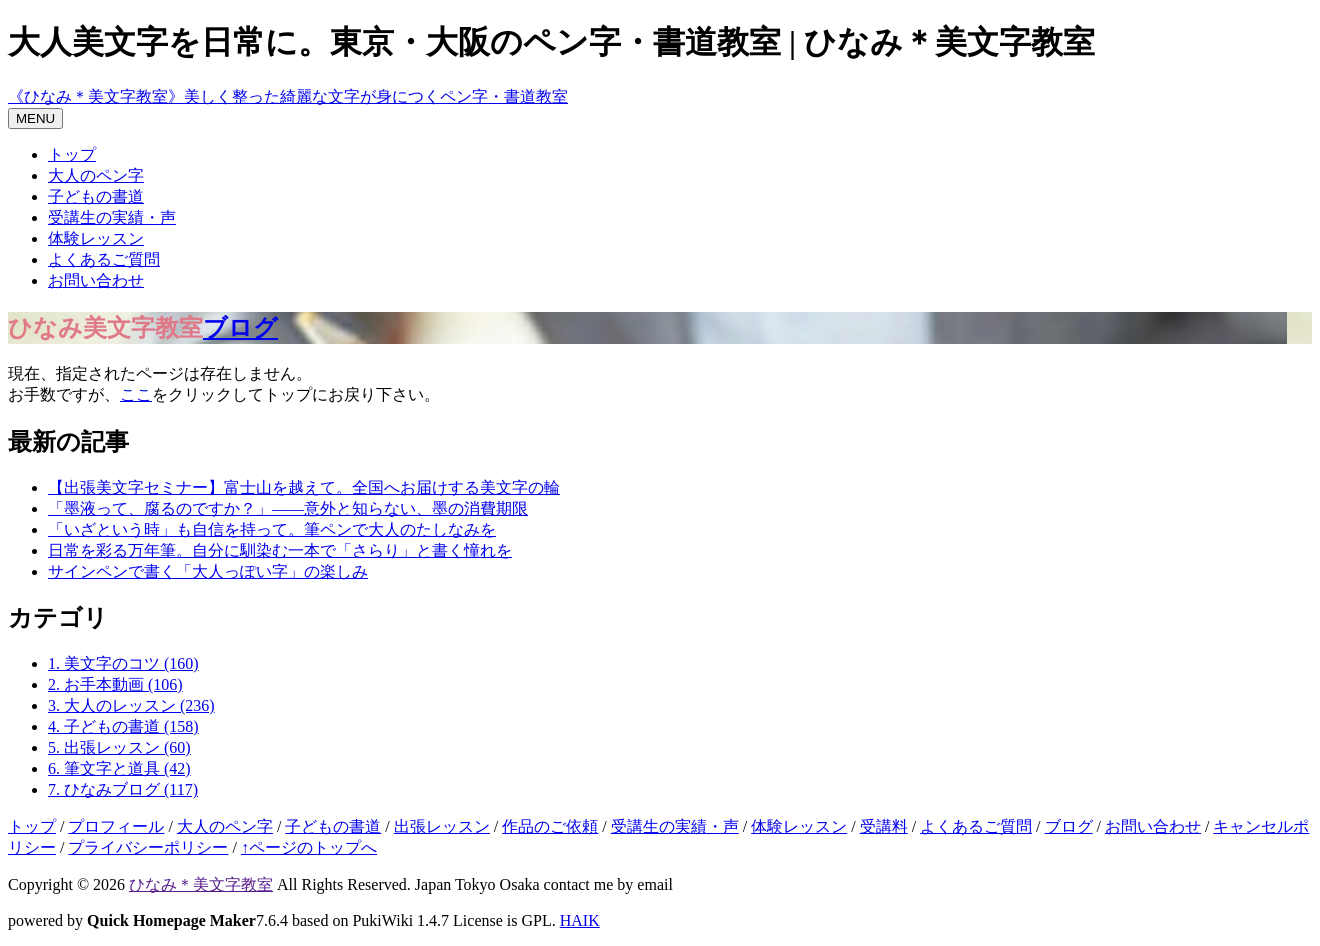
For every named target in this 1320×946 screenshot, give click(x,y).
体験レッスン (96, 238)
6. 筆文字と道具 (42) (119, 768)
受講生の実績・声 (112, 217)
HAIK (580, 920)
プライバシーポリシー (148, 847)
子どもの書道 (96, 196)
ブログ (240, 328)
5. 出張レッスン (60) (119, 747)
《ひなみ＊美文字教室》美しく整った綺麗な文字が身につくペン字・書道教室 (288, 96)
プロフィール (116, 826)
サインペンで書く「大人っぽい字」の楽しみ (208, 571)
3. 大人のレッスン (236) (131, 705)
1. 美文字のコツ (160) (123, 663)
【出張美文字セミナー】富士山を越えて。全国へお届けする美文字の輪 (304, 487)
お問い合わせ (96, 280)
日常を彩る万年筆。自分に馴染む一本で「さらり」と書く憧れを (280, 550)
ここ (136, 394)
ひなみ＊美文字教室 (201, 884)
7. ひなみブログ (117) (123, 789)
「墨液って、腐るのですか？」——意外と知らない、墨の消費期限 (288, 508)
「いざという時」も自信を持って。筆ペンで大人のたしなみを (272, 529)
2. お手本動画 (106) (115, 684)
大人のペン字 (96, 175)
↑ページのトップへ (309, 847)
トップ (72, 154)
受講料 (884, 826)
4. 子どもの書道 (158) (123, 726)
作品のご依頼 (550, 826)
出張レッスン (442, 826)
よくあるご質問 (104, 259)
